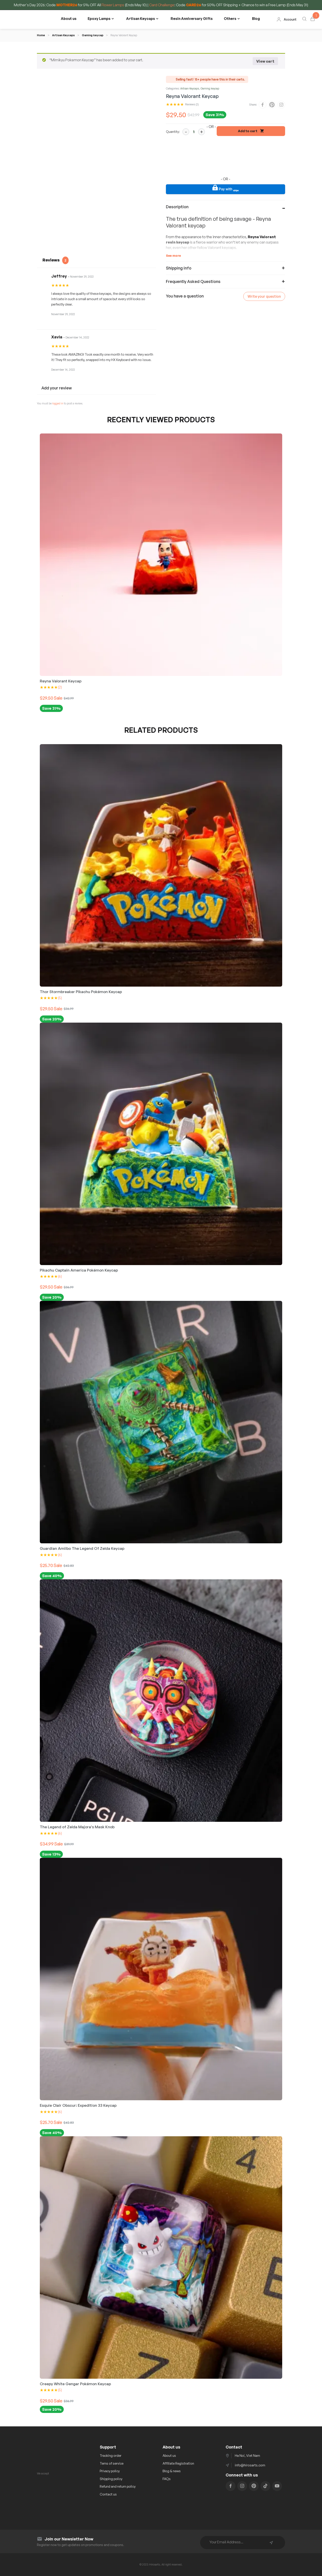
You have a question (185, 295)
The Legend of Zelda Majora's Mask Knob (77, 1826)
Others (230, 18)
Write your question (264, 296)
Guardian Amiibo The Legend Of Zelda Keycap (82, 1548)
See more (173, 255)
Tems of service (111, 2463)
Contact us (108, 2494)
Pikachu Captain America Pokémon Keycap (79, 1270)
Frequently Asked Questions (193, 281)
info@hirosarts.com (250, 2465)
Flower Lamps (113, 5)
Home (41, 35)
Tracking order (110, 2455)
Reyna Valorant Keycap (60, 681)
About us (68, 18)
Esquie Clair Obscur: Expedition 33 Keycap (78, 2105)
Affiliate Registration (178, 2463)
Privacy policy (110, 2471)
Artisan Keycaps (140, 18)
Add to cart (247, 131)
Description (177, 206)
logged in (57, 403)
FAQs (167, 2479)
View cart (265, 61)
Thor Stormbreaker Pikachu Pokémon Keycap (81, 991)
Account (286, 19)
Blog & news (172, 2471)
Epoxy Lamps (99, 18)
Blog (256, 18)
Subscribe (271, 2543)
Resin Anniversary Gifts (192, 18)
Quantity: (173, 132)
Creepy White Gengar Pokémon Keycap (75, 2383)
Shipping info (178, 267)
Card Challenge (161, 5)
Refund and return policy (118, 2486)
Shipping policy (111, 2479)
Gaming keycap (92, 35)
